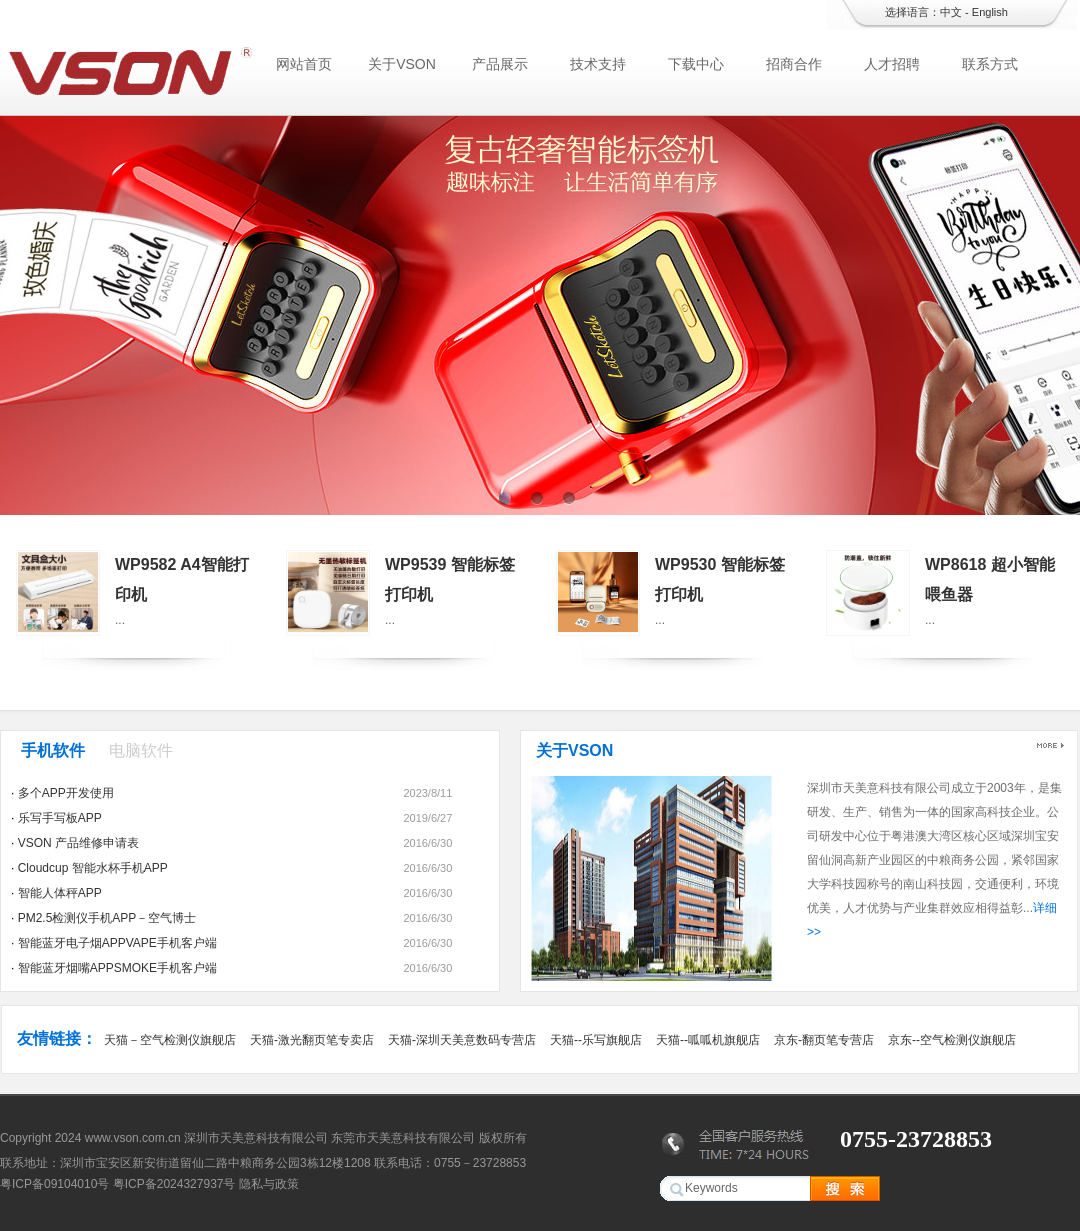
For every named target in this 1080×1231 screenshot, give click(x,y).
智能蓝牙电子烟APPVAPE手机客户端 (117, 943)
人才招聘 (892, 64)
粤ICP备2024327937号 (174, 1184)
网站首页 (304, 64)
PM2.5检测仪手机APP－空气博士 (107, 918)
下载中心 (696, 64)
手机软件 (53, 750)
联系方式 (990, 64)
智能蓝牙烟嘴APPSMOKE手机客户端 (117, 968)
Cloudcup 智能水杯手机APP (93, 868)
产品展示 (500, 64)
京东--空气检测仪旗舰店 (952, 1040)
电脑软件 (141, 750)
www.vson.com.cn (133, 1138)
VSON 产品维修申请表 (78, 843)
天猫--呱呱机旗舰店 (708, 1040)
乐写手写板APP (60, 818)
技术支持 (598, 64)
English (990, 12)
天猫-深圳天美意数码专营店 (462, 1040)
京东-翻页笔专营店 (824, 1040)
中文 (951, 12)
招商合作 (794, 64)
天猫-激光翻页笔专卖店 (312, 1040)
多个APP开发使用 (66, 793)
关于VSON (402, 64)
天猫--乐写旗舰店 (596, 1040)
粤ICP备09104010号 (54, 1184)
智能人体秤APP (60, 893)
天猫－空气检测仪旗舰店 (170, 1040)
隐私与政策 (269, 1184)
